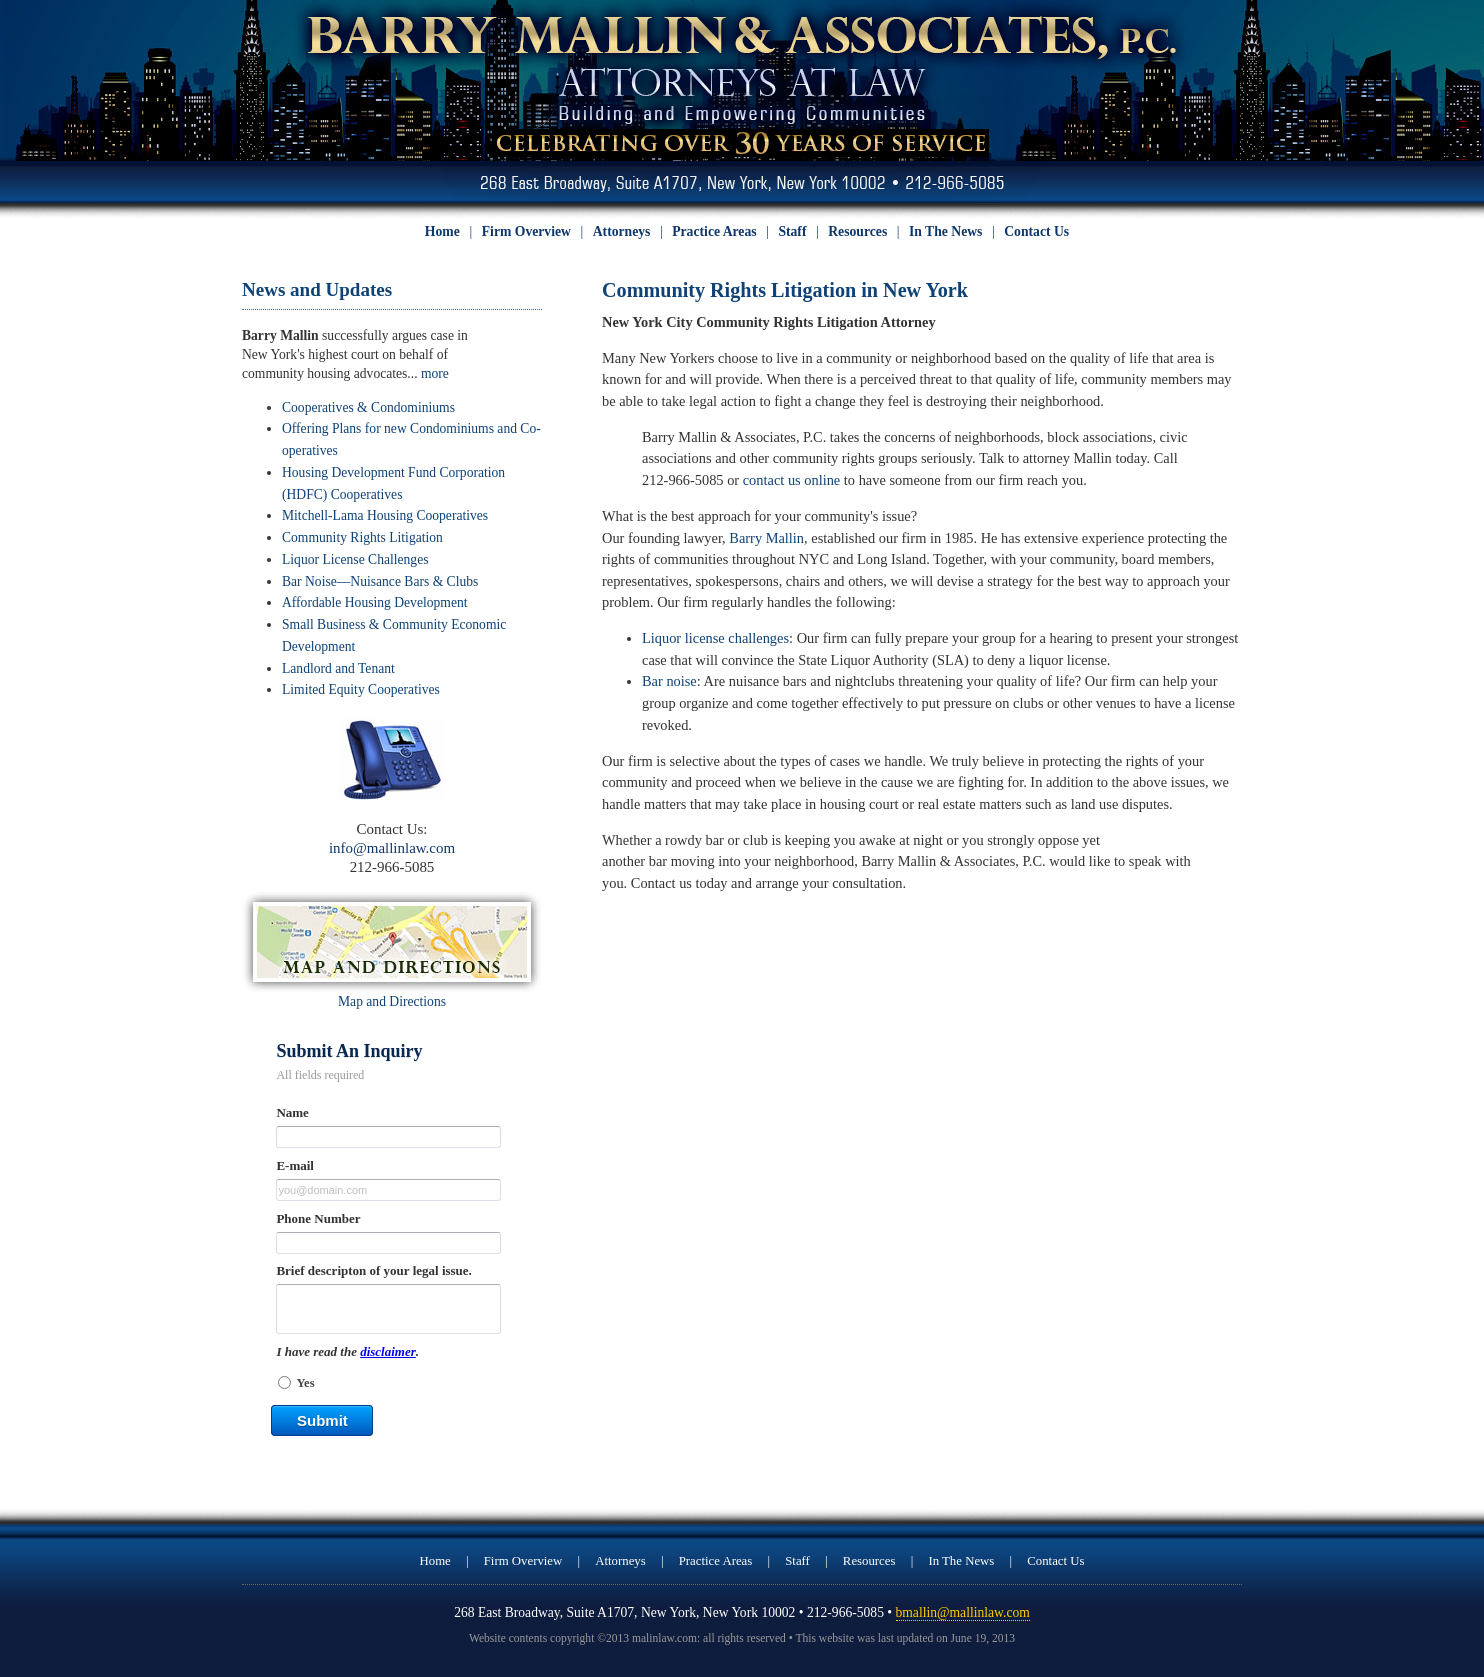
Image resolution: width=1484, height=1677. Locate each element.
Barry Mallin (766, 538)
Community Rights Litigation (362, 537)
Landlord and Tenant (338, 668)
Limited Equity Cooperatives (361, 689)
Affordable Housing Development (375, 602)
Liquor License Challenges (355, 559)
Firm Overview (526, 231)
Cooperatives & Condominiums (368, 407)
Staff (792, 231)
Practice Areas (714, 231)
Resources (857, 231)
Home (442, 231)
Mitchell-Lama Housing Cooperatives (385, 515)
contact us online (792, 480)
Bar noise (669, 681)
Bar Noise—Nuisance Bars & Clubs (380, 581)
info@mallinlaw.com (392, 848)
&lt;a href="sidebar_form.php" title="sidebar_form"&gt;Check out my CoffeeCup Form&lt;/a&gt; (392, 1247)
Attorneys (622, 231)
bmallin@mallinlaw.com (963, 1612)
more (435, 373)
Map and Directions (392, 1001)
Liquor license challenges (715, 638)
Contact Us (1036, 231)
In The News (945, 231)
